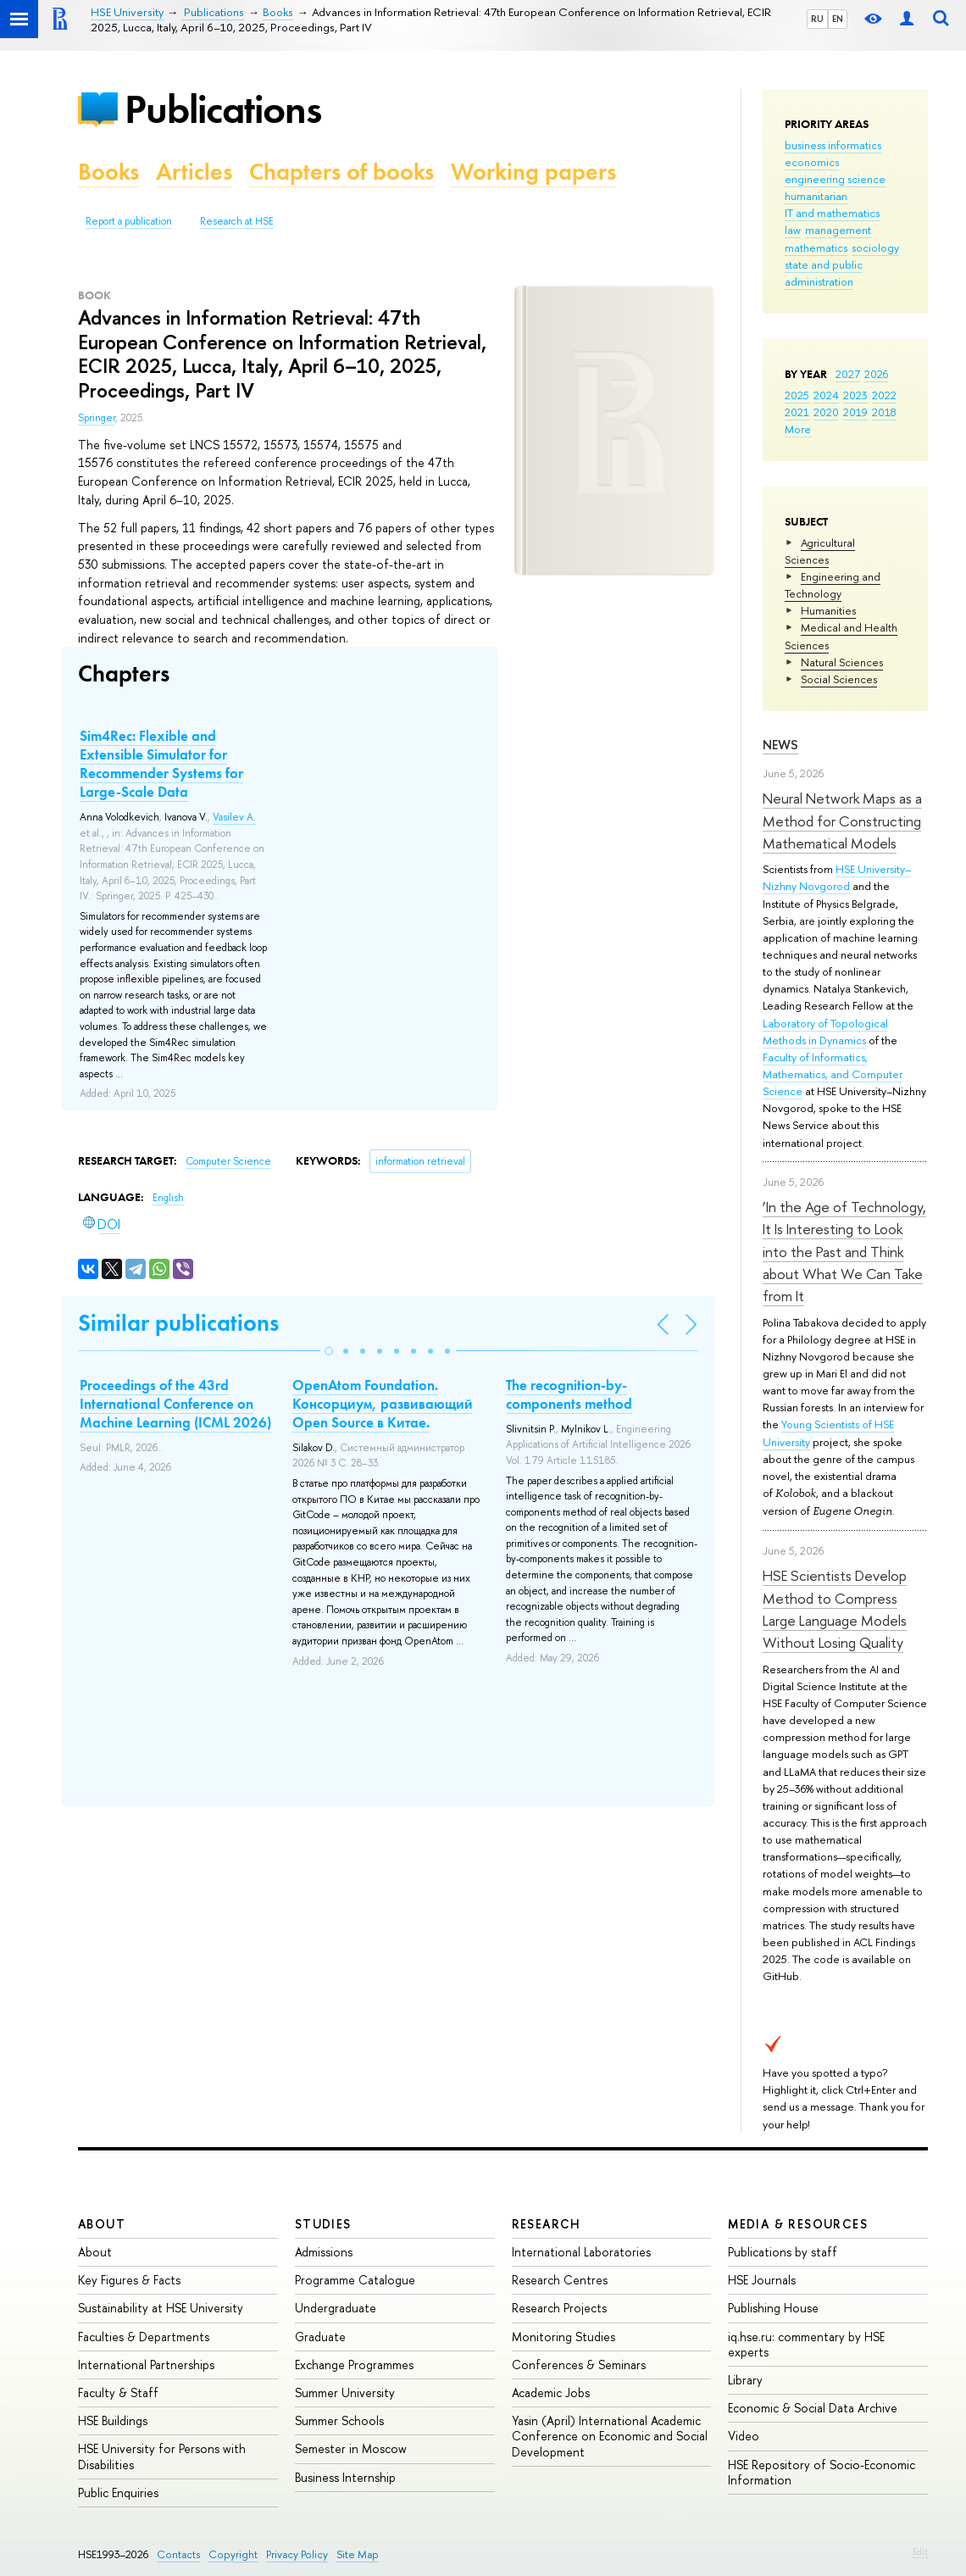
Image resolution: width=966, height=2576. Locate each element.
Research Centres (560, 2280)
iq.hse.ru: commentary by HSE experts (806, 2344)
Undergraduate (335, 2308)
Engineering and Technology (832, 585)
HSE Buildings (112, 2420)
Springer (96, 418)
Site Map (357, 2554)
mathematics (816, 247)
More (798, 429)
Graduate (320, 2336)
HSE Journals (762, 2280)
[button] (328, 1351)
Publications (223, 109)
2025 (797, 395)
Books (108, 171)
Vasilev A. (234, 817)
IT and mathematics (832, 212)
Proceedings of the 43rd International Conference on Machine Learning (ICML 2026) (175, 1404)
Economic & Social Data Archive (812, 2408)
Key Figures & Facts (129, 2280)
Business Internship (345, 2477)
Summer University (345, 2392)
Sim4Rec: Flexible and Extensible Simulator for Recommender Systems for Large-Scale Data (161, 763)
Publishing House (773, 2308)
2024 (826, 395)
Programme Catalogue (355, 2280)
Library (745, 2380)
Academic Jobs (551, 2392)
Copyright (233, 2554)
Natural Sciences (842, 662)
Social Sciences (839, 679)
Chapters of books (341, 171)
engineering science (835, 178)
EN (837, 19)
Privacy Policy (297, 2554)
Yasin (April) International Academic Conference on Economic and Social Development (610, 2435)
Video (743, 2436)
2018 (884, 412)
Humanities (828, 610)
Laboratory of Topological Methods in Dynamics (825, 1031)
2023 (855, 395)
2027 (848, 373)
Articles (194, 171)
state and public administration (824, 273)
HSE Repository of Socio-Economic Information (821, 2472)
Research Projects (559, 2308)
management (838, 229)
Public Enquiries (118, 2492)
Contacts (178, 2554)
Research (546, 2224)
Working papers (533, 171)
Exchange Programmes (354, 2364)
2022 (884, 395)
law (793, 229)
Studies (323, 2224)
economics (812, 162)
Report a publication (129, 221)
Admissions (324, 2252)
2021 (797, 412)
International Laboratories (581, 2252)
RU (817, 19)
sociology (875, 247)
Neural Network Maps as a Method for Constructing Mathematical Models (842, 820)
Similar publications (178, 1323)
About (101, 2224)
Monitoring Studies (563, 2336)
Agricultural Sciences (820, 551)
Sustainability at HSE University (160, 2308)
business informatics (833, 145)
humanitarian (816, 195)
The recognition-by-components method (569, 1394)
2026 (876, 373)
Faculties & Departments (143, 2336)
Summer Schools (339, 2420)
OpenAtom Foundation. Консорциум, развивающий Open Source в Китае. (382, 1404)
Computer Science (228, 1161)
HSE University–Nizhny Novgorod (837, 877)
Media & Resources (798, 2224)
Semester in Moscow (351, 2448)
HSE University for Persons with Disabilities (162, 2456)
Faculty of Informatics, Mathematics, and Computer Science (832, 1074)
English (168, 1198)
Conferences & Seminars (579, 2364)
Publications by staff (782, 2252)
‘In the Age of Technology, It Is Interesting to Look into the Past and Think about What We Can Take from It (844, 1251)
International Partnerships (146, 2364)
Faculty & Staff (118, 2392)
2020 (826, 412)
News (780, 745)
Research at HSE (237, 221)
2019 (855, 412)
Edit (920, 2551)
